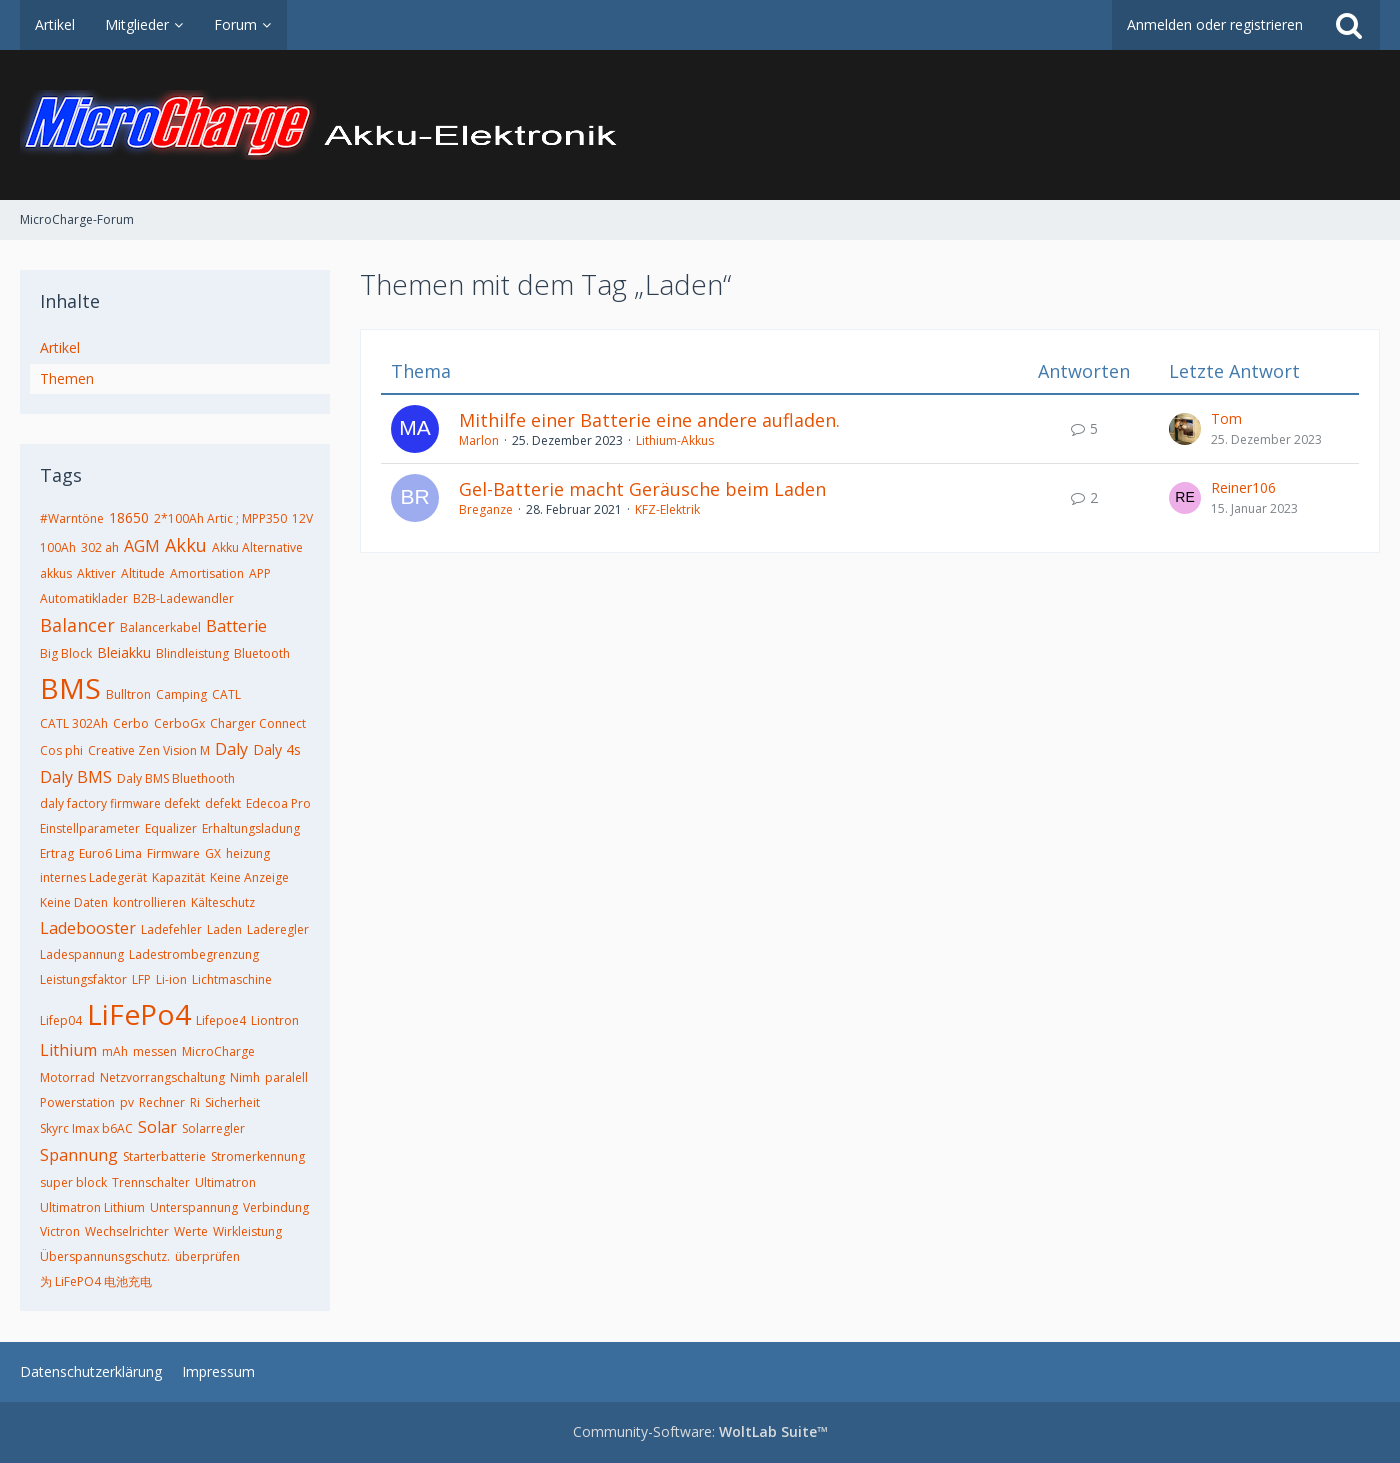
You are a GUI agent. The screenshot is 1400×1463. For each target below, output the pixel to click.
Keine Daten (74, 902)
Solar (157, 1127)
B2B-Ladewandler (183, 598)
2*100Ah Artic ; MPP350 (220, 518)
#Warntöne (72, 518)
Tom (1226, 418)
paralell (286, 1077)
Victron (60, 1231)
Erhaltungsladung (251, 828)
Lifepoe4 (221, 1020)
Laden (224, 929)
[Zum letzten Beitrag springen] (1185, 429)
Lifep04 (61, 1020)
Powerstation (77, 1102)
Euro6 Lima (110, 853)
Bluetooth (262, 653)
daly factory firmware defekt (120, 803)
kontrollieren (149, 902)
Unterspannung (194, 1207)
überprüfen (207, 1256)
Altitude (143, 573)
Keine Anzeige (249, 877)
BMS (70, 688)
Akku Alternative (257, 547)
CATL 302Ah (74, 723)
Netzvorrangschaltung (162, 1077)
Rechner (162, 1102)
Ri (195, 1102)
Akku (186, 545)
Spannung (79, 1155)
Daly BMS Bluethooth (176, 778)
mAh (115, 1051)
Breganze (486, 509)
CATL (226, 694)
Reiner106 (1243, 487)
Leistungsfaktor (83, 979)
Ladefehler (171, 929)
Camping (181, 694)
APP (260, 573)
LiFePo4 (139, 1014)
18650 (129, 517)
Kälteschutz (223, 902)
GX (213, 853)
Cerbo (131, 723)
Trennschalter (151, 1182)
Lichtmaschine (232, 979)
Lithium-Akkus (675, 440)
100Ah (58, 547)
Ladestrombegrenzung (194, 954)
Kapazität (178, 877)
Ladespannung (82, 954)
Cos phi (61, 750)
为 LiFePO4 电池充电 (96, 1281)
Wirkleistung (247, 1231)
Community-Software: (700, 1431)
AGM (142, 546)
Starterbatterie (164, 1156)
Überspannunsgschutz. (105, 1256)
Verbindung (276, 1207)
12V (302, 518)
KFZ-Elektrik (667, 509)
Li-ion (171, 979)
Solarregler (213, 1128)
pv (127, 1102)
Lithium (68, 1050)
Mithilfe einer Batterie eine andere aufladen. (649, 420)
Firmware (173, 853)
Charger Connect (258, 723)
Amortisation (207, 573)
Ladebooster (88, 928)
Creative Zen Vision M (149, 750)
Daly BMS (76, 777)
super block (73, 1182)
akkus (56, 573)
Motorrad (67, 1077)
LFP (141, 979)
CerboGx (179, 723)
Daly (231, 749)
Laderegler (278, 929)
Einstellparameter (90, 828)
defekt (223, 803)
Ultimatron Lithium (92, 1207)
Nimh (245, 1077)
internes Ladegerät (93, 877)
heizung (248, 853)
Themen (67, 378)
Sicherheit (232, 1102)
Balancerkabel (160, 627)
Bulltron (128, 694)
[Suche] (1349, 25)
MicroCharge (218, 1051)
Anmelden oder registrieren (1215, 24)
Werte (191, 1231)
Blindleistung (192, 653)
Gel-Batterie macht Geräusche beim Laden (642, 489)
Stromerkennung (258, 1156)
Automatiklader (84, 598)
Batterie (236, 626)
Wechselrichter (127, 1231)
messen (155, 1051)
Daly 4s (277, 749)
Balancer (77, 625)
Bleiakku (124, 652)
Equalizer (171, 828)
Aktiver (96, 573)
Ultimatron (225, 1182)
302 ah (100, 547)
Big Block (66, 653)
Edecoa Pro (278, 803)
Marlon (479, 440)
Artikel (60, 347)
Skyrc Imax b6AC (86, 1128)
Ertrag (57, 853)
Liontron (275, 1020)
